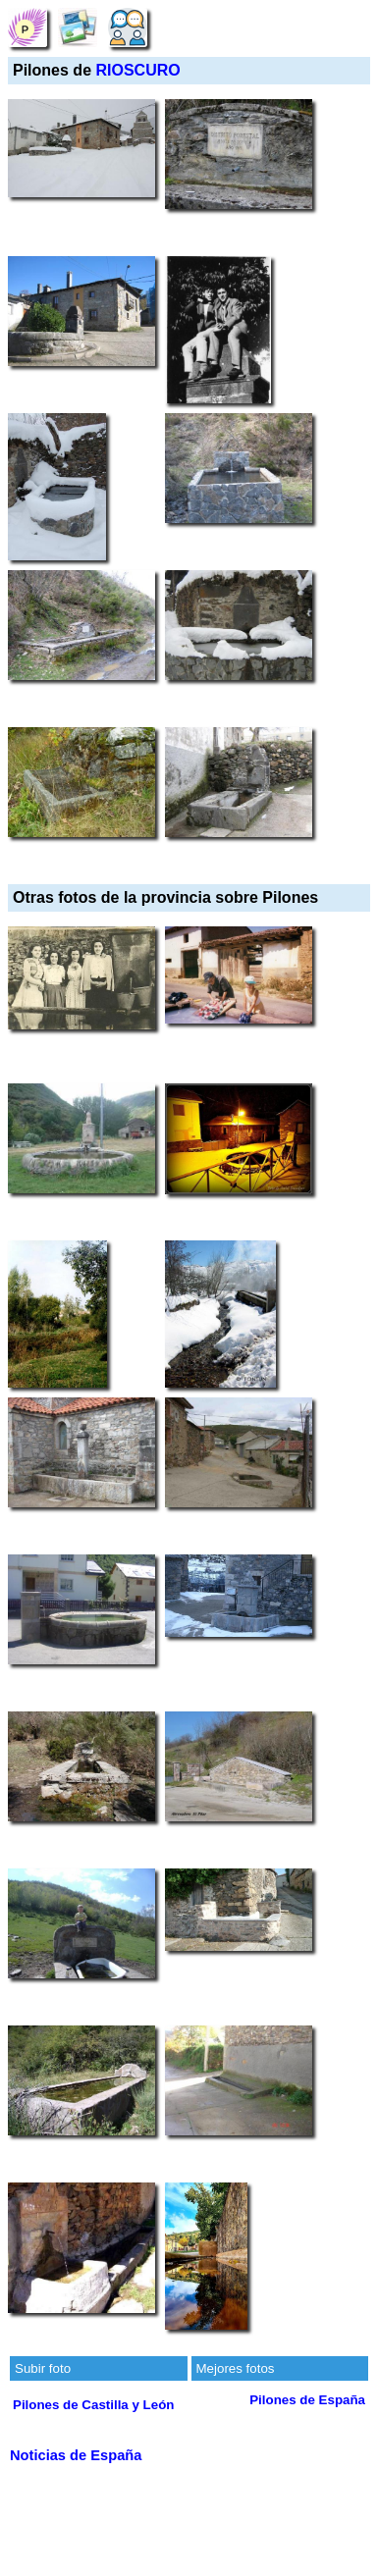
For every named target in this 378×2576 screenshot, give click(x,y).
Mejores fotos (235, 2368)
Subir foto (43, 2368)
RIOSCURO (137, 70)
